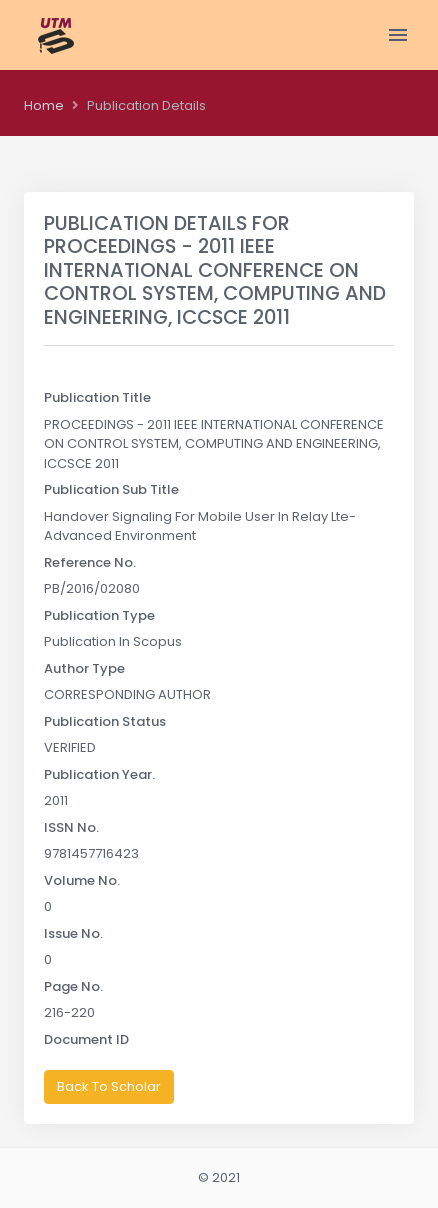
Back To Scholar (109, 1086)
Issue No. (73, 933)
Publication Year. (99, 774)
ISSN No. (71, 827)
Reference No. (90, 562)
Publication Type (99, 615)
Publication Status (105, 721)
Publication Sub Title (111, 489)
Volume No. (82, 880)
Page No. (73, 986)
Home (44, 105)
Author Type (84, 668)
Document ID (86, 1039)
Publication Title (97, 397)
